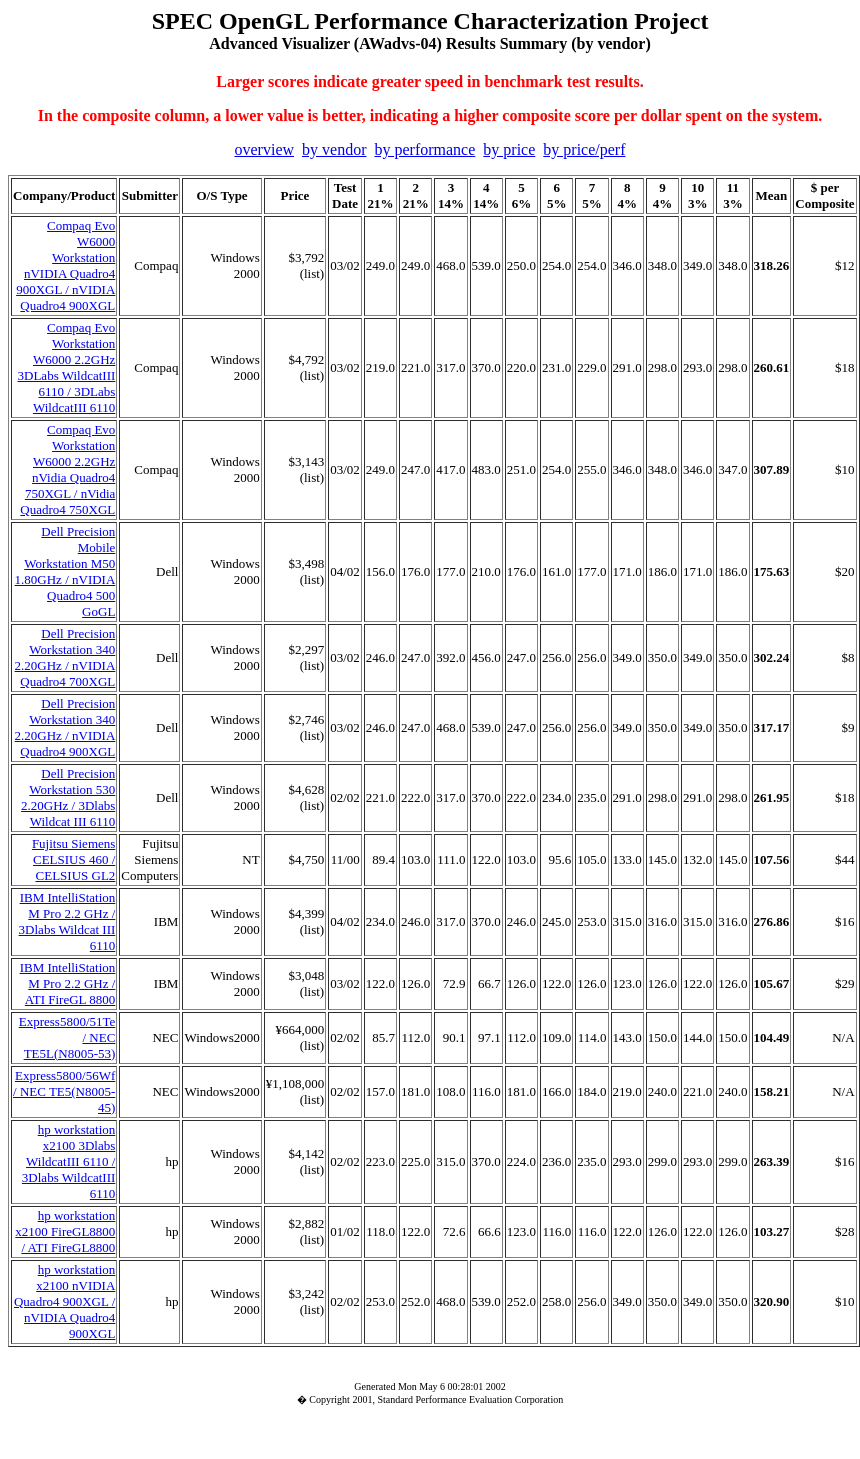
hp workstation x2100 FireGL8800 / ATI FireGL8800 (65, 1231)
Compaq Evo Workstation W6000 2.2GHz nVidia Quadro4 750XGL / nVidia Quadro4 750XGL (67, 469)
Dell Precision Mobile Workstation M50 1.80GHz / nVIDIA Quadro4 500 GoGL (65, 571)
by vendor (334, 149)
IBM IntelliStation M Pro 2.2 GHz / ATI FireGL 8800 (68, 983)
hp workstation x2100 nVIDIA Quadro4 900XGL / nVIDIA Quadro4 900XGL (64, 1301)
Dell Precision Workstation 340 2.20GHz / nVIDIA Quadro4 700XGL (65, 657)
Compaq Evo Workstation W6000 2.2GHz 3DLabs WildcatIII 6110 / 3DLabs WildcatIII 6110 (67, 367)
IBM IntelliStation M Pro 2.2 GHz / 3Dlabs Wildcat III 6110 (67, 921)
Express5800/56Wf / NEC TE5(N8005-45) (64, 1091)
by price (509, 149)
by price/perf (584, 149)
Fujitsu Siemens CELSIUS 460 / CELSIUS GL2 (73, 859)
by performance (424, 149)
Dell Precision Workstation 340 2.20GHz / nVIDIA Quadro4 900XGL (65, 727)
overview (265, 149)
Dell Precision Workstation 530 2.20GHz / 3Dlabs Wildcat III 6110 (68, 797)
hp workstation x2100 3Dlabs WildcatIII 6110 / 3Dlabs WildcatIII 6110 (68, 1161)
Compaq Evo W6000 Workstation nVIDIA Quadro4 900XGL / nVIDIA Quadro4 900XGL (65, 265)
